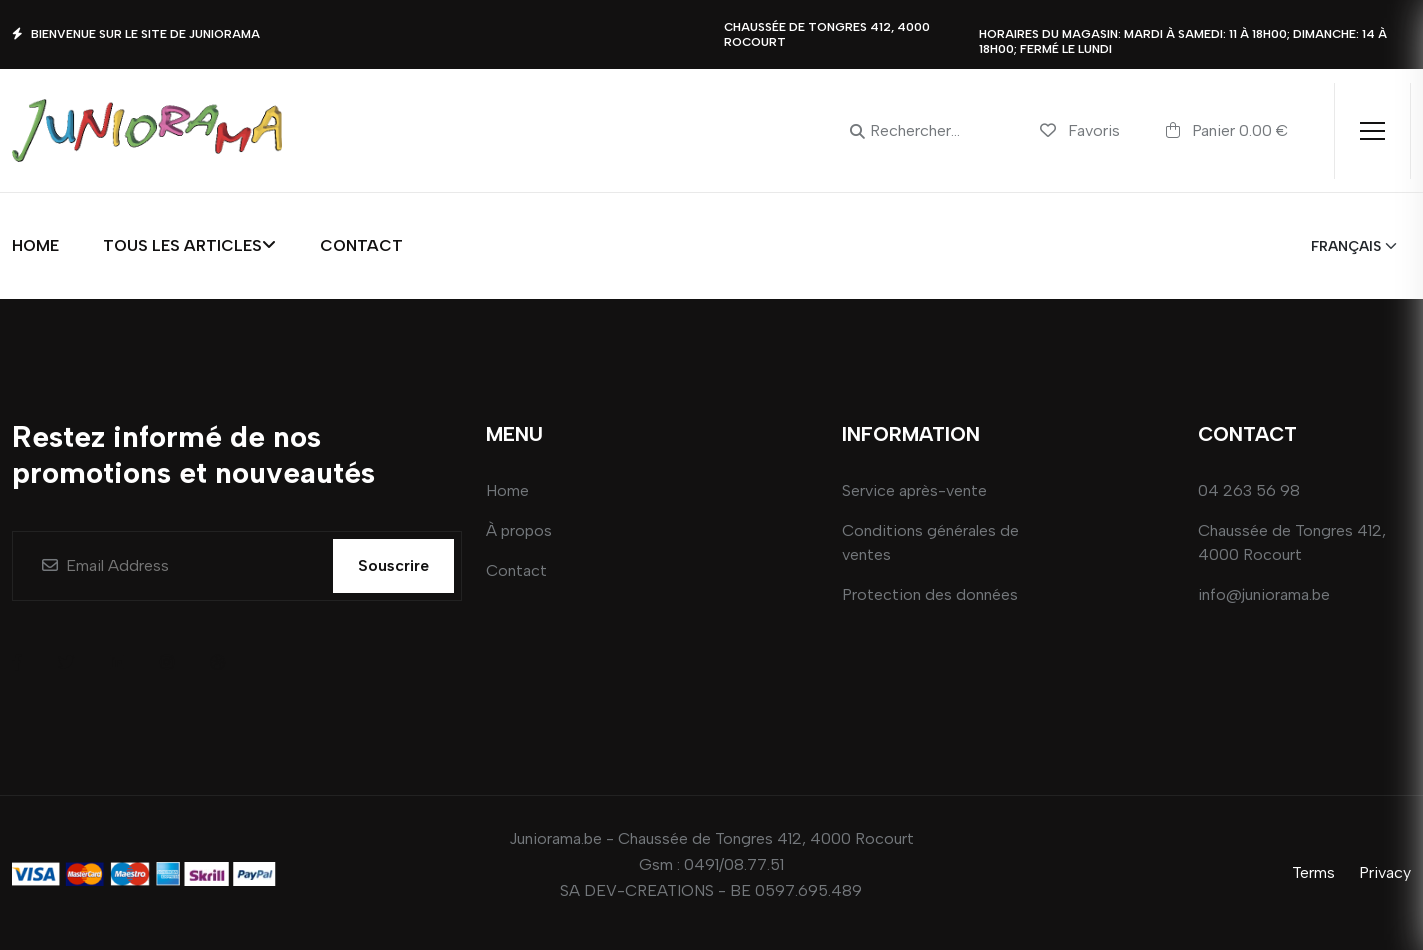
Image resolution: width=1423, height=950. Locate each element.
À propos (519, 530)
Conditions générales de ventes (930, 542)
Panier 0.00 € (1227, 129)
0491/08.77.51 (734, 864)
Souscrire (393, 565)
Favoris (1080, 130)
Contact (361, 245)
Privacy (1385, 872)
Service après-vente (914, 490)
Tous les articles (189, 245)
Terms (1313, 872)
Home (35, 245)
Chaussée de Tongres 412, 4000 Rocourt (1292, 542)
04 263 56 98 (1249, 490)
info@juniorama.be (1264, 594)
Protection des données (930, 594)
